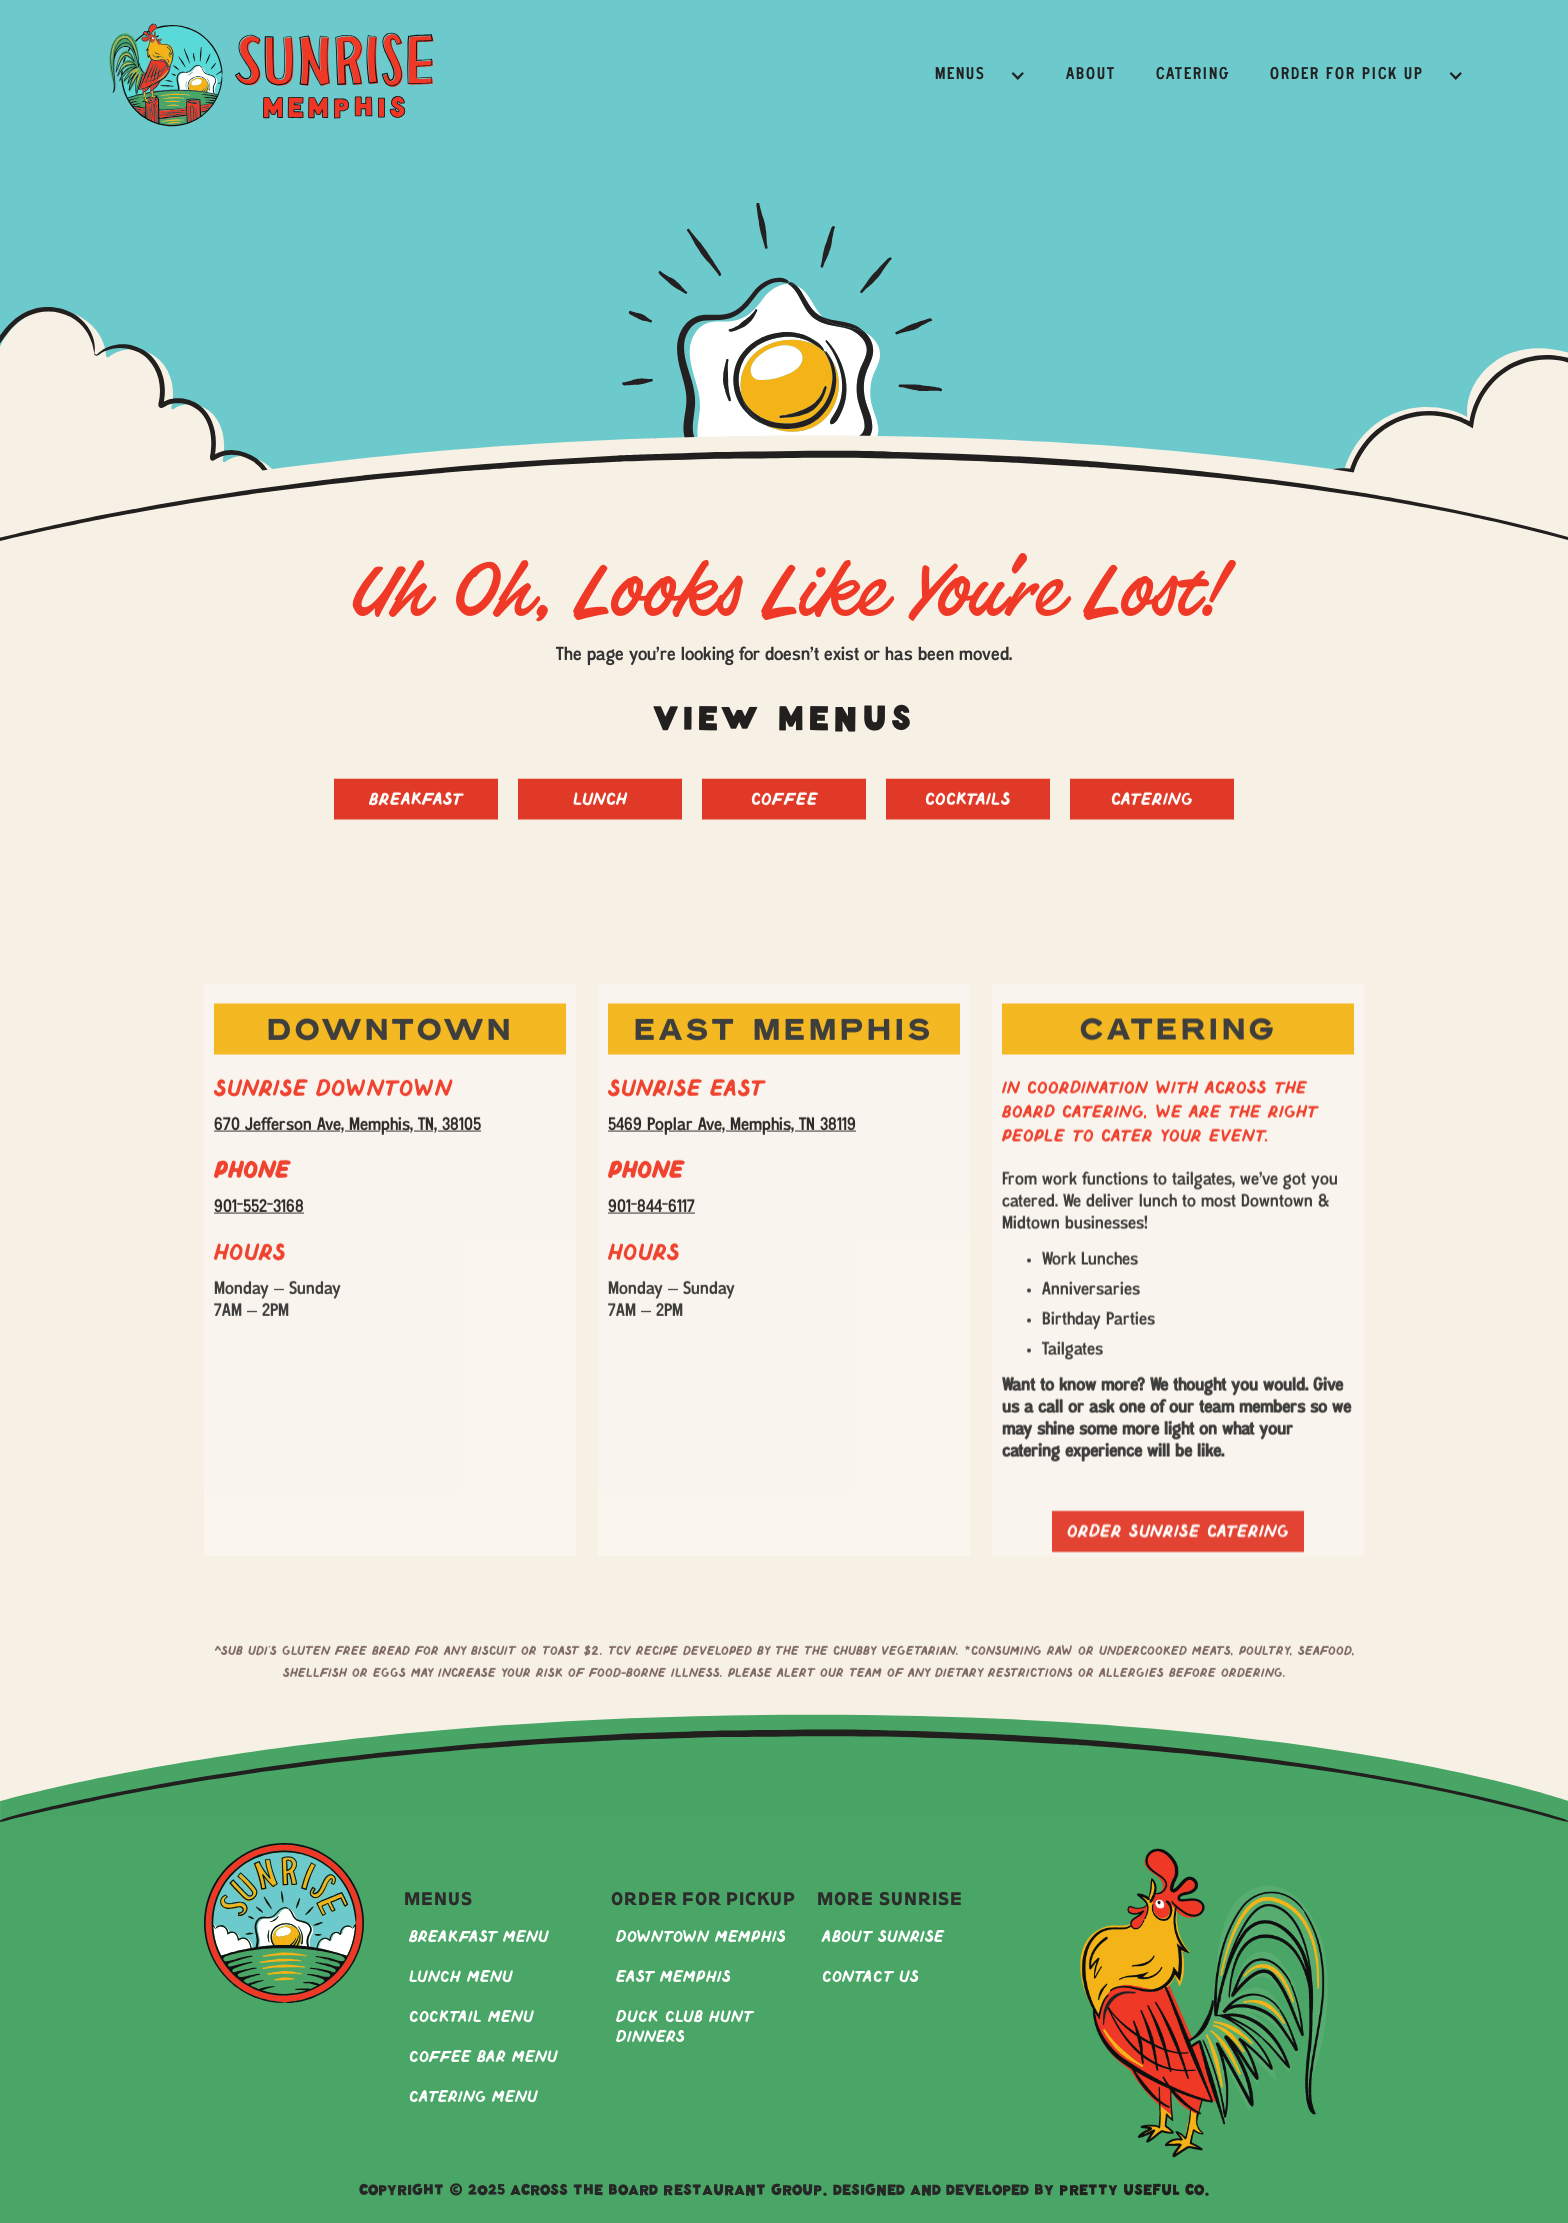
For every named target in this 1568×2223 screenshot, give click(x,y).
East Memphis (673, 1977)
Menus (960, 74)
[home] (271, 75)
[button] (980, 75)
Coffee (784, 816)
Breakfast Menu (479, 1937)
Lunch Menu (461, 1977)
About (1091, 74)
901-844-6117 (651, 1223)
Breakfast (416, 816)
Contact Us (870, 1977)
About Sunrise (883, 1937)
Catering (1193, 74)
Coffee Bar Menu (483, 2057)
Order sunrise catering (1178, 1565)
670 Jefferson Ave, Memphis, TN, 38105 (347, 1141)
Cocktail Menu (471, 2017)
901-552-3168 (259, 1223)
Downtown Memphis (701, 1937)
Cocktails (968, 816)
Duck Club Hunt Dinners (684, 2027)
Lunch (600, 816)
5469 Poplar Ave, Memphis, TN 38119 (732, 1141)
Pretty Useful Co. (1134, 2192)
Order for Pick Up (1347, 74)
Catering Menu (473, 2097)
